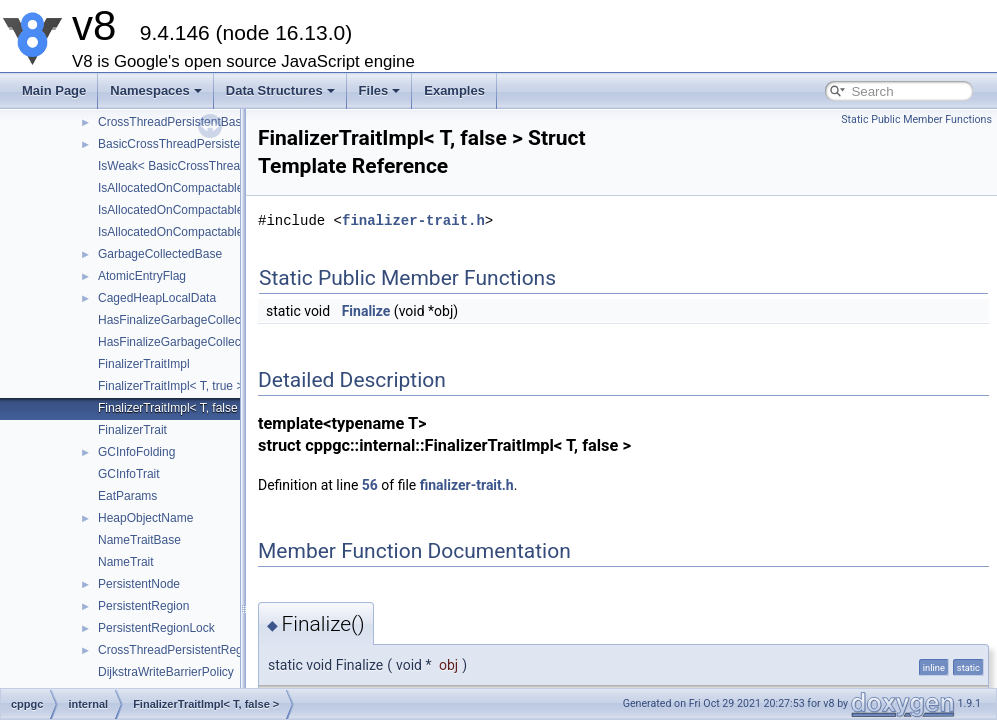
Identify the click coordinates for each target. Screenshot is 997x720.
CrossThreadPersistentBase (173, 122)
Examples (454, 90)
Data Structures (280, 90)
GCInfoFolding (136, 452)
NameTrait (126, 562)
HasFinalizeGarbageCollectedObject (195, 320)
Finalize (366, 311)
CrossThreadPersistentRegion (178, 650)
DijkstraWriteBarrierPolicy (166, 672)
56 (370, 485)
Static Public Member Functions (916, 119)
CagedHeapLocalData (157, 298)
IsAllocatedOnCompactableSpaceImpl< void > (220, 210)
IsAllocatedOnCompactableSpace (187, 232)
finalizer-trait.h (413, 220)
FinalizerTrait (132, 430)
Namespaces (156, 90)
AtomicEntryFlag (142, 276)
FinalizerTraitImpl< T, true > (170, 386)
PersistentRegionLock (156, 628)
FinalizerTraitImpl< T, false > (173, 408)
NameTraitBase (139, 540)
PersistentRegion (143, 606)
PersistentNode (139, 584)
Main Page (54, 90)
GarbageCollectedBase (160, 254)
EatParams (127, 496)
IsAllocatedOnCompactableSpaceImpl (199, 188)
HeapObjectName (145, 518)
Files (380, 90)
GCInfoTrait (129, 474)
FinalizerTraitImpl (144, 364)
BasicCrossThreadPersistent (174, 144)
